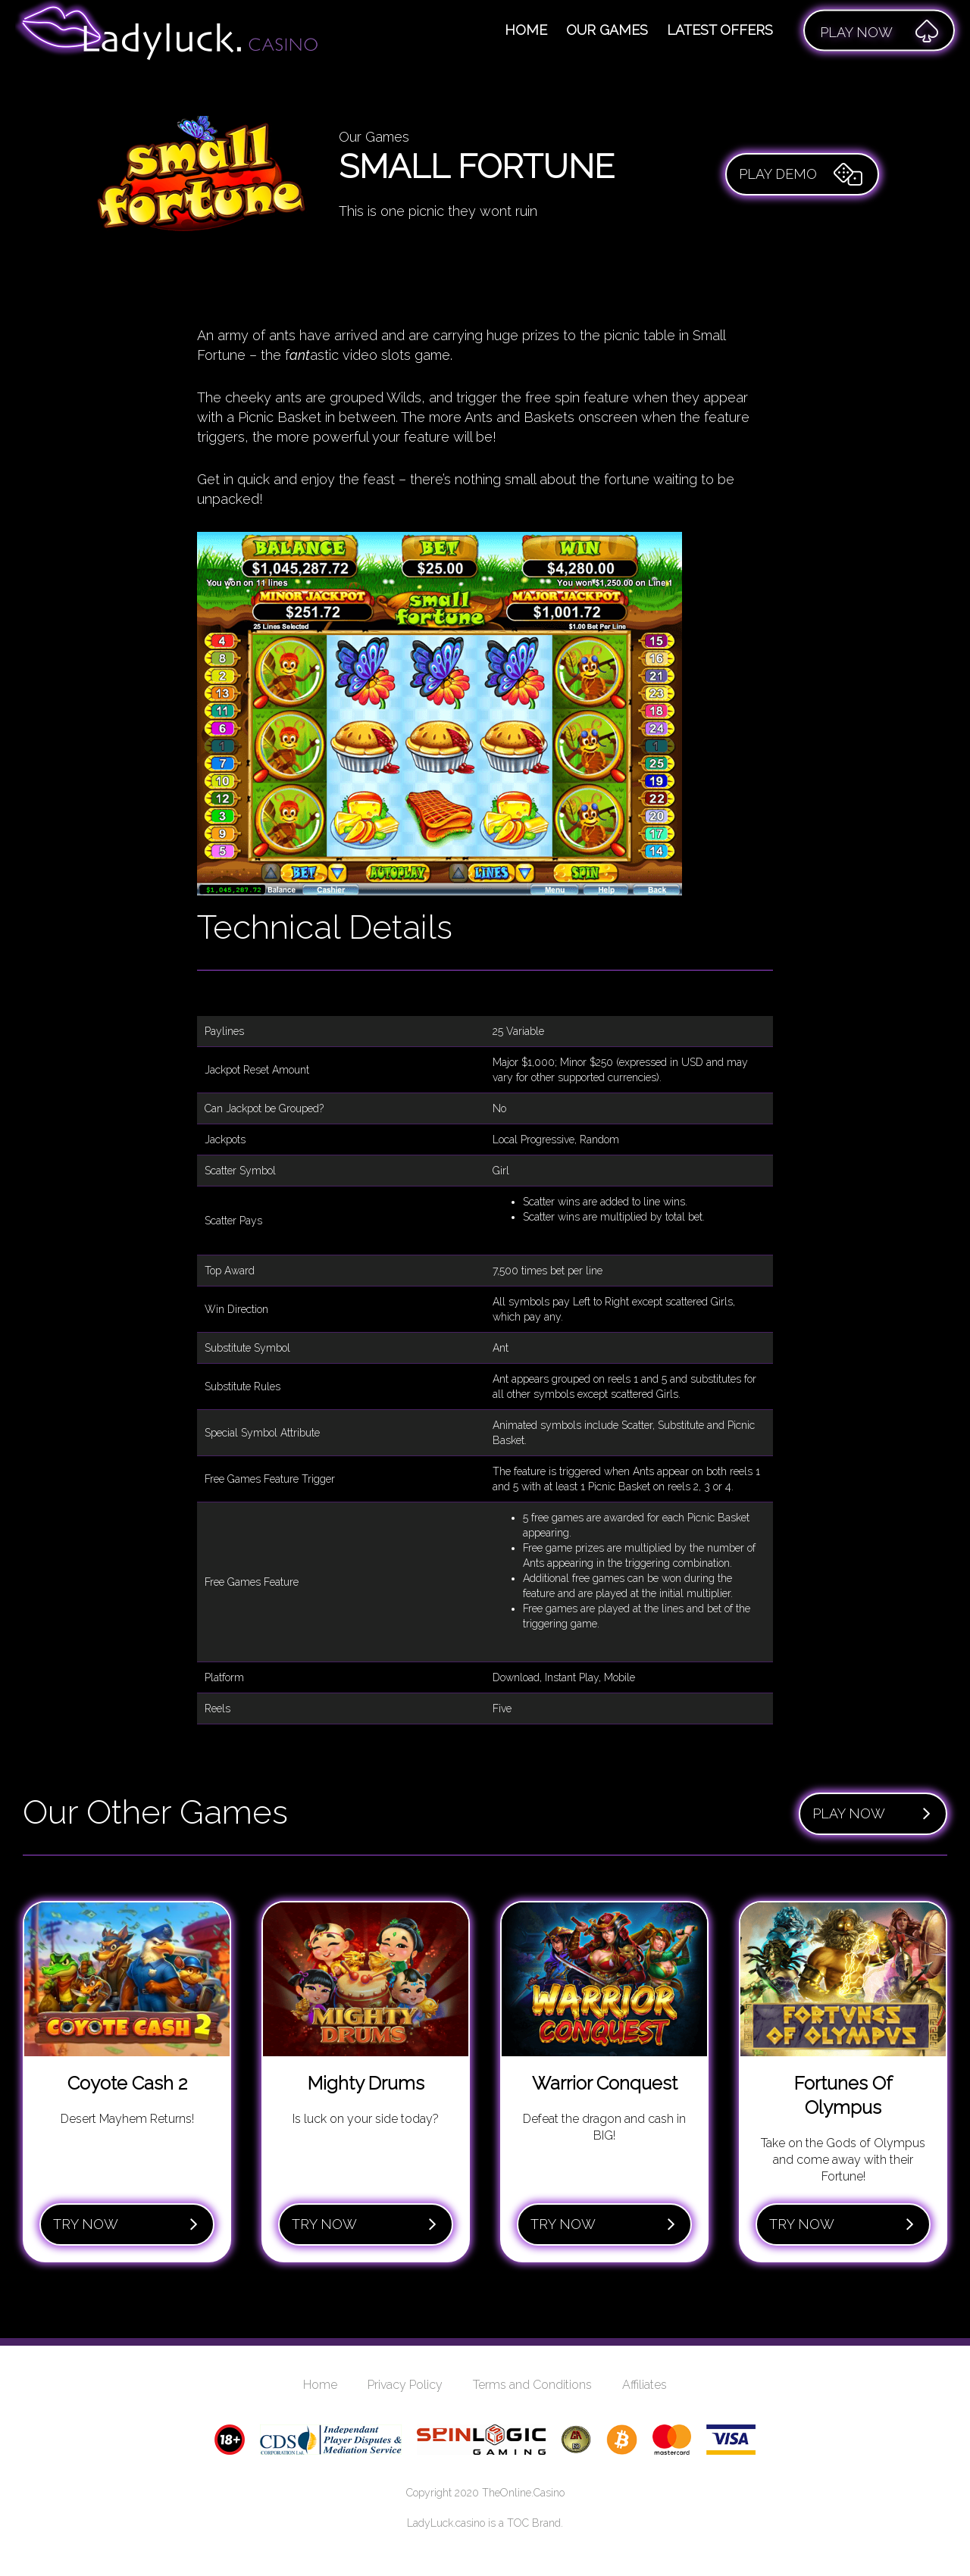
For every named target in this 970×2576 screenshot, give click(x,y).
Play (879, 30)
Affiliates (644, 2384)
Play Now (871, 1813)
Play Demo (800, 174)
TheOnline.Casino (523, 2493)
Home (526, 30)
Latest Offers (720, 30)
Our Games (607, 30)
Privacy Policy (405, 2384)
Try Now (125, 2224)
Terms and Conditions (532, 2384)
